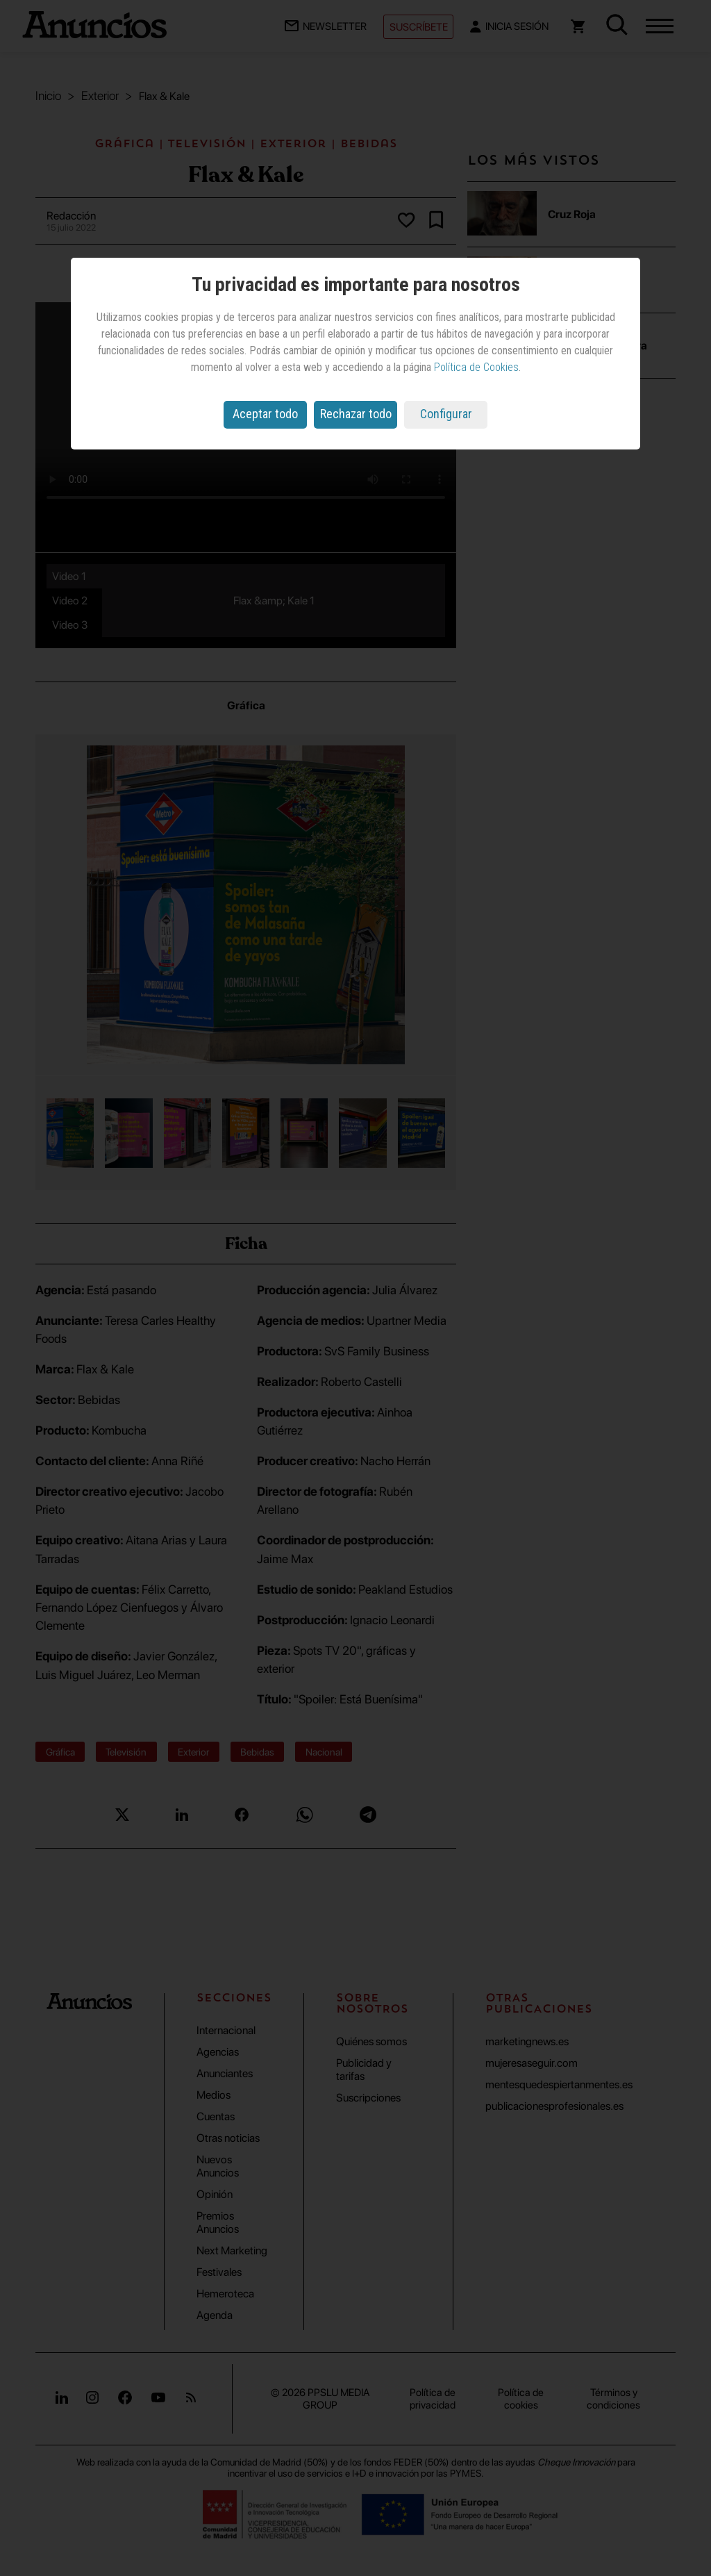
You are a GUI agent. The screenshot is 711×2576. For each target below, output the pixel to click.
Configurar (446, 413)
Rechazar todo (356, 413)
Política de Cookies (476, 367)
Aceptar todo (265, 413)
